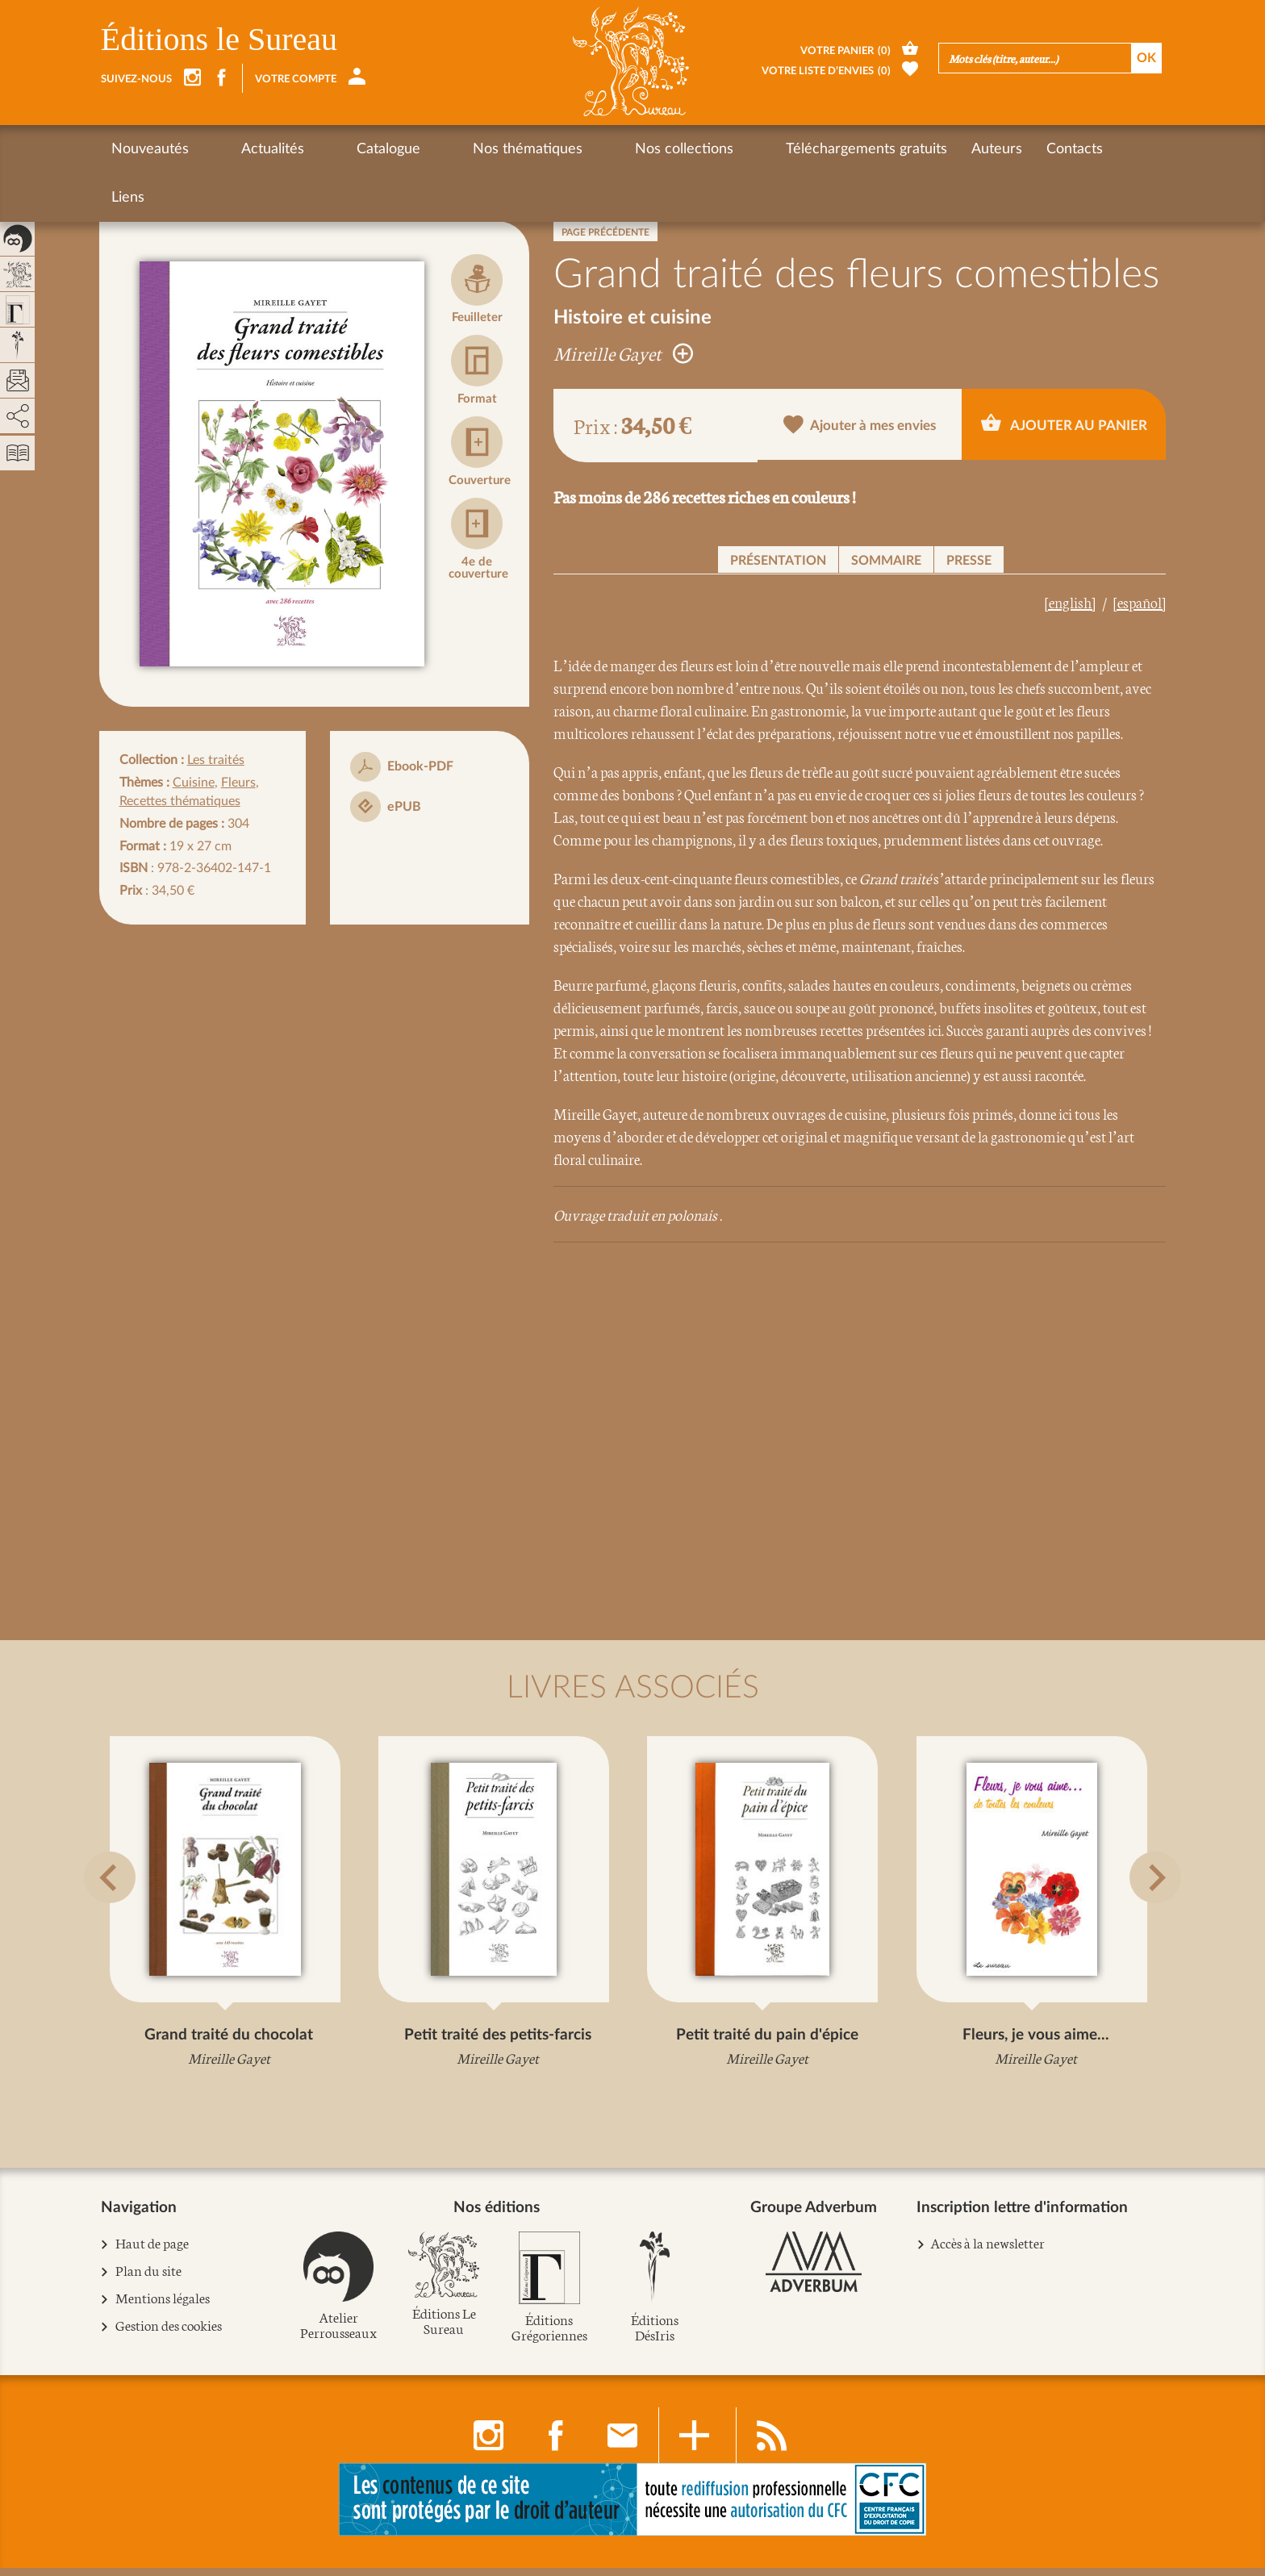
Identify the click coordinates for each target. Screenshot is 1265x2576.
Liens (1002, 149)
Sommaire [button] (886, 560)
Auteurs (855, 149)
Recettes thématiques (179, 801)
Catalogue (332, 149)
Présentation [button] (778, 560)
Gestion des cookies (169, 2333)
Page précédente (605, 232)
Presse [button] (969, 560)
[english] (1070, 601)
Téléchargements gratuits (725, 149)
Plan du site (149, 2278)
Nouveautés (150, 149)
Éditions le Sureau (219, 39)
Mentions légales (163, 2306)
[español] (1139, 601)
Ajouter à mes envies (860, 426)
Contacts (933, 149)
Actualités (244, 149)
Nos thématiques (443, 149)
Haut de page (152, 2251)
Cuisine (194, 782)
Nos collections (571, 149)
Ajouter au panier (1064, 424)
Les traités (215, 760)
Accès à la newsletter (987, 2250)
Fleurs (238, 782)
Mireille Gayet (623, 352)
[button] (121, 1916)
